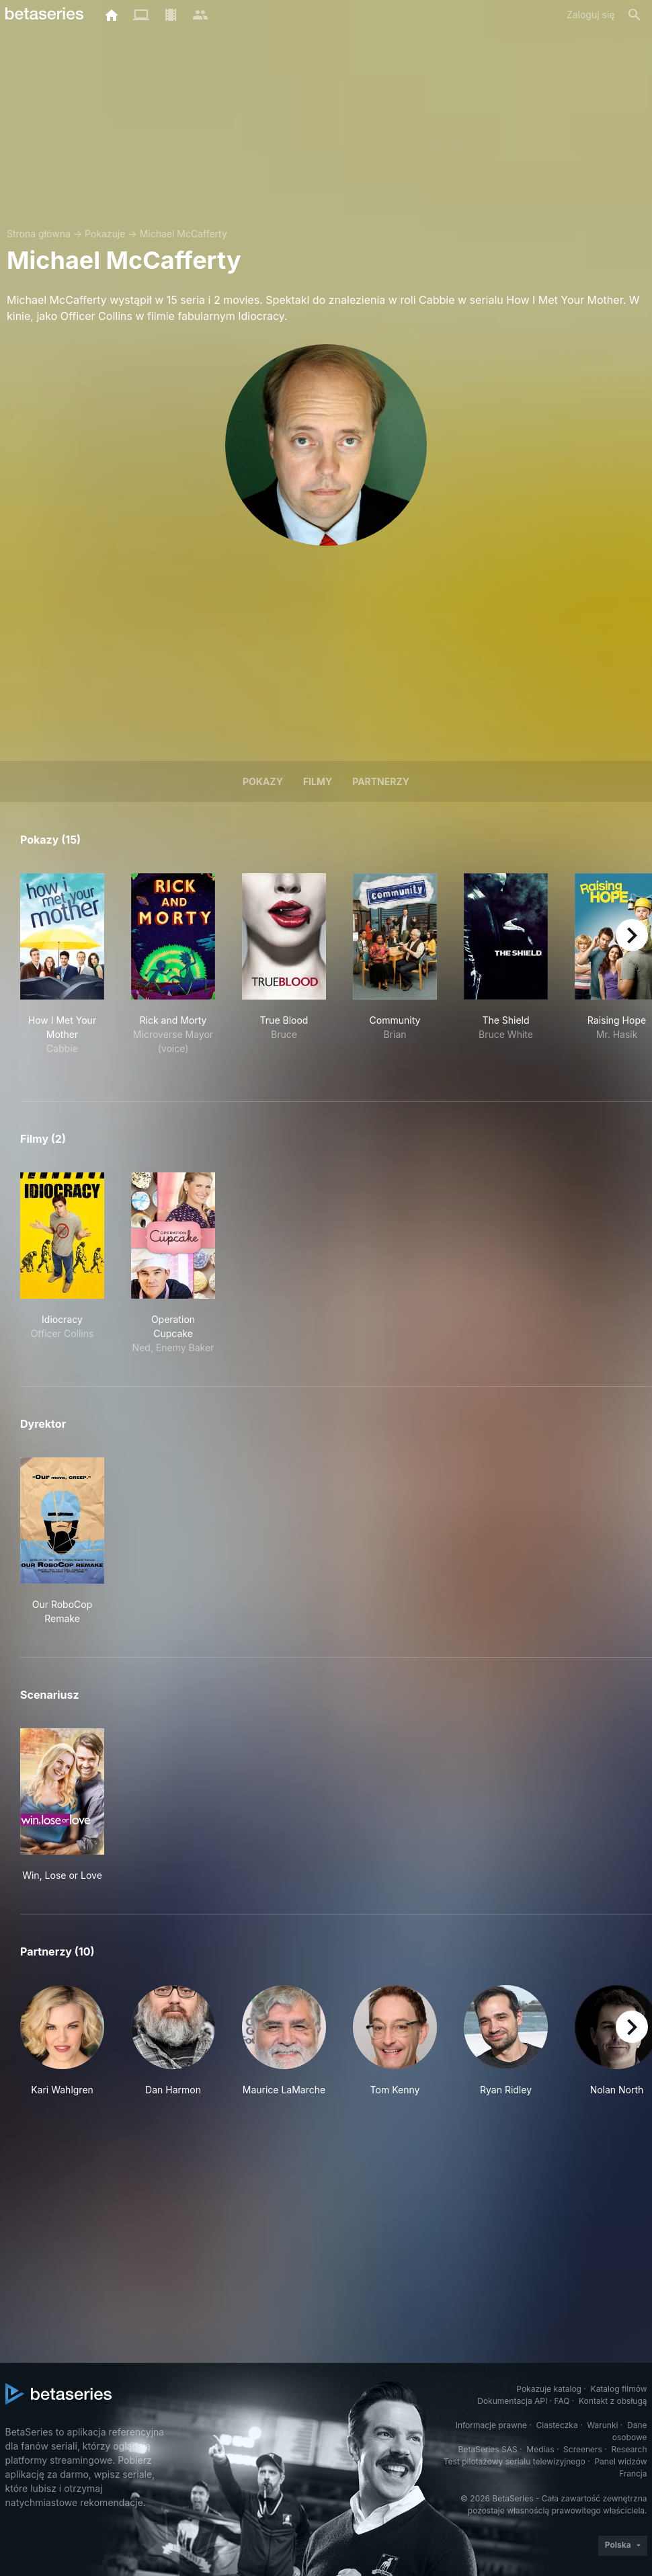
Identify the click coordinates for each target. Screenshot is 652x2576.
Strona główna (39, 233)
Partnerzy (380, 781)
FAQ (561, 2401)
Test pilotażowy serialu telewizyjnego (514, 2461)
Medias (540, 2449)
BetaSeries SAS (488, 2449)
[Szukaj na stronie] (634, 15)
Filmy (317, 781)
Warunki (602, 2425)
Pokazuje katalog (548, 2389)
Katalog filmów (619, 2389)
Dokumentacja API (512, 2401)
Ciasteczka (556, 2425)
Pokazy (263, 781)
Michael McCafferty (183, 233)
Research (629, 2449)
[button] (62, 2048)
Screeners (582, 2449)
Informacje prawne (491, 2425)
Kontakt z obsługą (613, 2401)
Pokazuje (105, 233)
